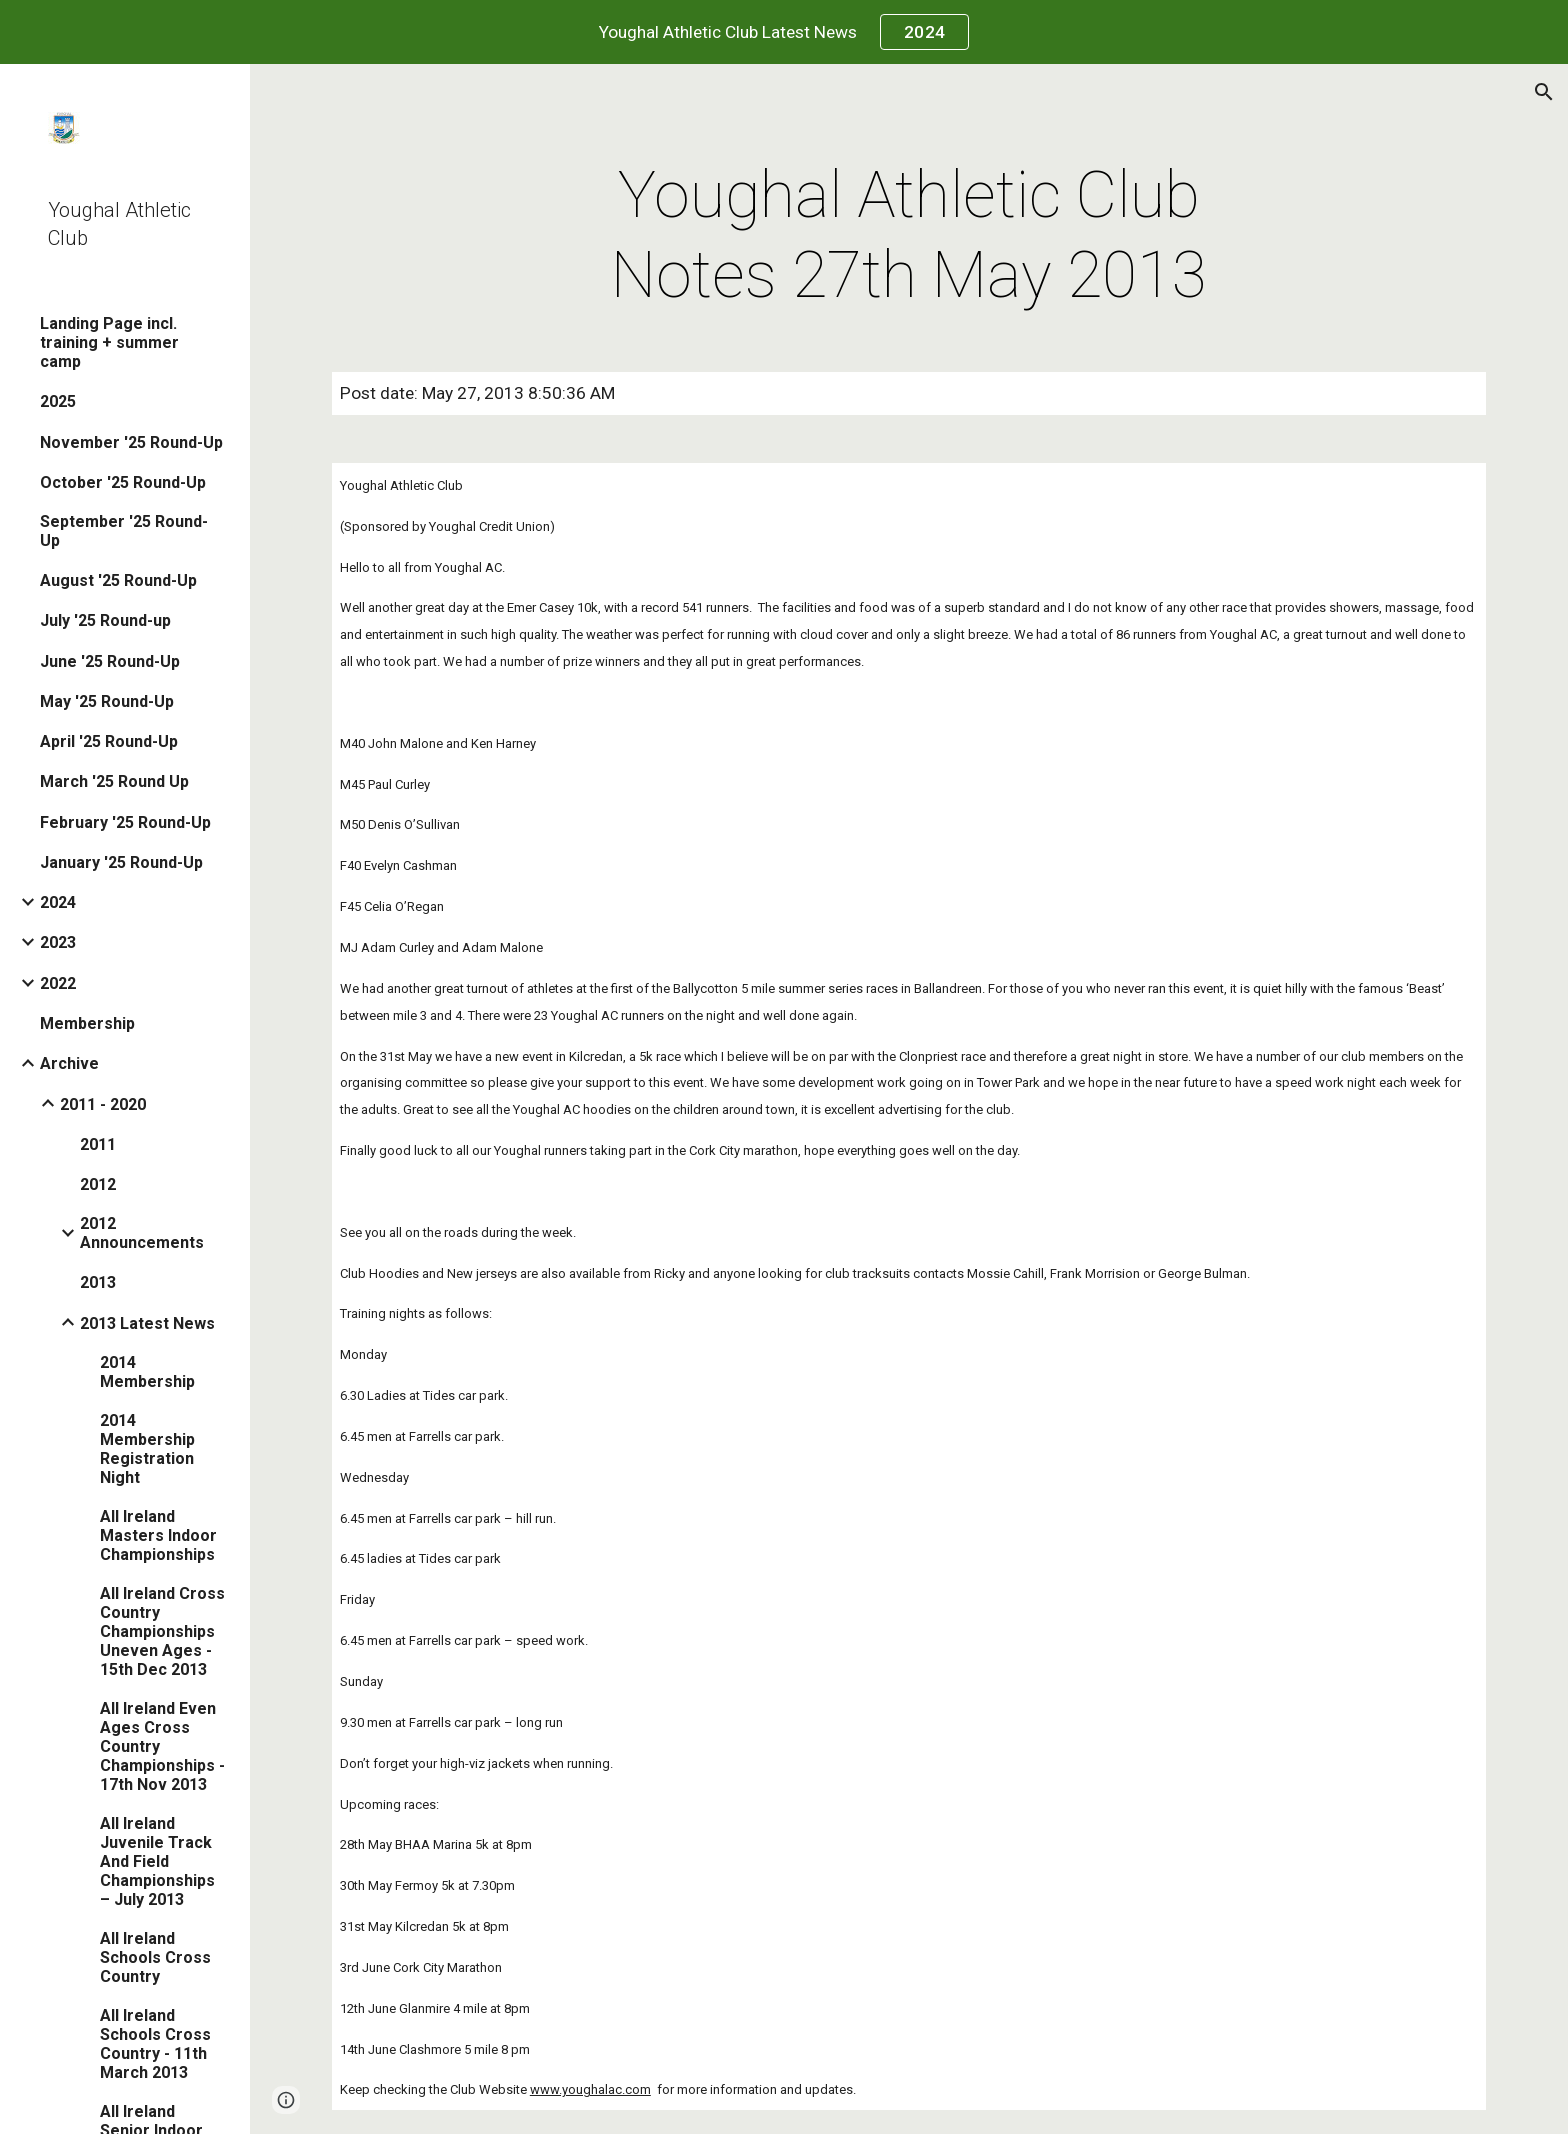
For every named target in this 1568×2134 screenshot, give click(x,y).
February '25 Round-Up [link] (125, 822)
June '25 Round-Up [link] (110, 661)
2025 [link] (58, 401)
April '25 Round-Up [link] (109, 741)
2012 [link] (98, 1184)
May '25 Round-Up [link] (107, 701)
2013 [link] (98, 1282)
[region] (784, 32)
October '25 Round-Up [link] (123, 482)
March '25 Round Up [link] (114, 781)
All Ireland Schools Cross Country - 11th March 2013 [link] (155, 2044)
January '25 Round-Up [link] (121, 862)
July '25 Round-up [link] (105, 620)
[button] (1544, 92)
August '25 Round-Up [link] (118, 580)
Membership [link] (87, 1023)
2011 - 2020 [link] (103, 1104)
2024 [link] (58, 902)
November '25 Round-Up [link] (131, 442)
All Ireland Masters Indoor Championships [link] (158, 1535)
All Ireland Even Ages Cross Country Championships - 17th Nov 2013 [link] (162, 1746)
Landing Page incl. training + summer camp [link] (109, 342)
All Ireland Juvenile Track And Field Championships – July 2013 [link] (157, 1861)
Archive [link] (69, 1063)
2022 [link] (58, 983)
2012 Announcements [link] (142, 1233)
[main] (909, 236)
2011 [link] (98, 1144)
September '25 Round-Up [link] (124, 531)
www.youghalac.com (590, 2089)
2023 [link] (58, 942)
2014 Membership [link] (147, 1372)
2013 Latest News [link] (147, 1323)
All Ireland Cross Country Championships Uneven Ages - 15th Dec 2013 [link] (162, 1631)
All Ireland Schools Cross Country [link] (155, 1957)
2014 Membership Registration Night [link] (147, 1449)
